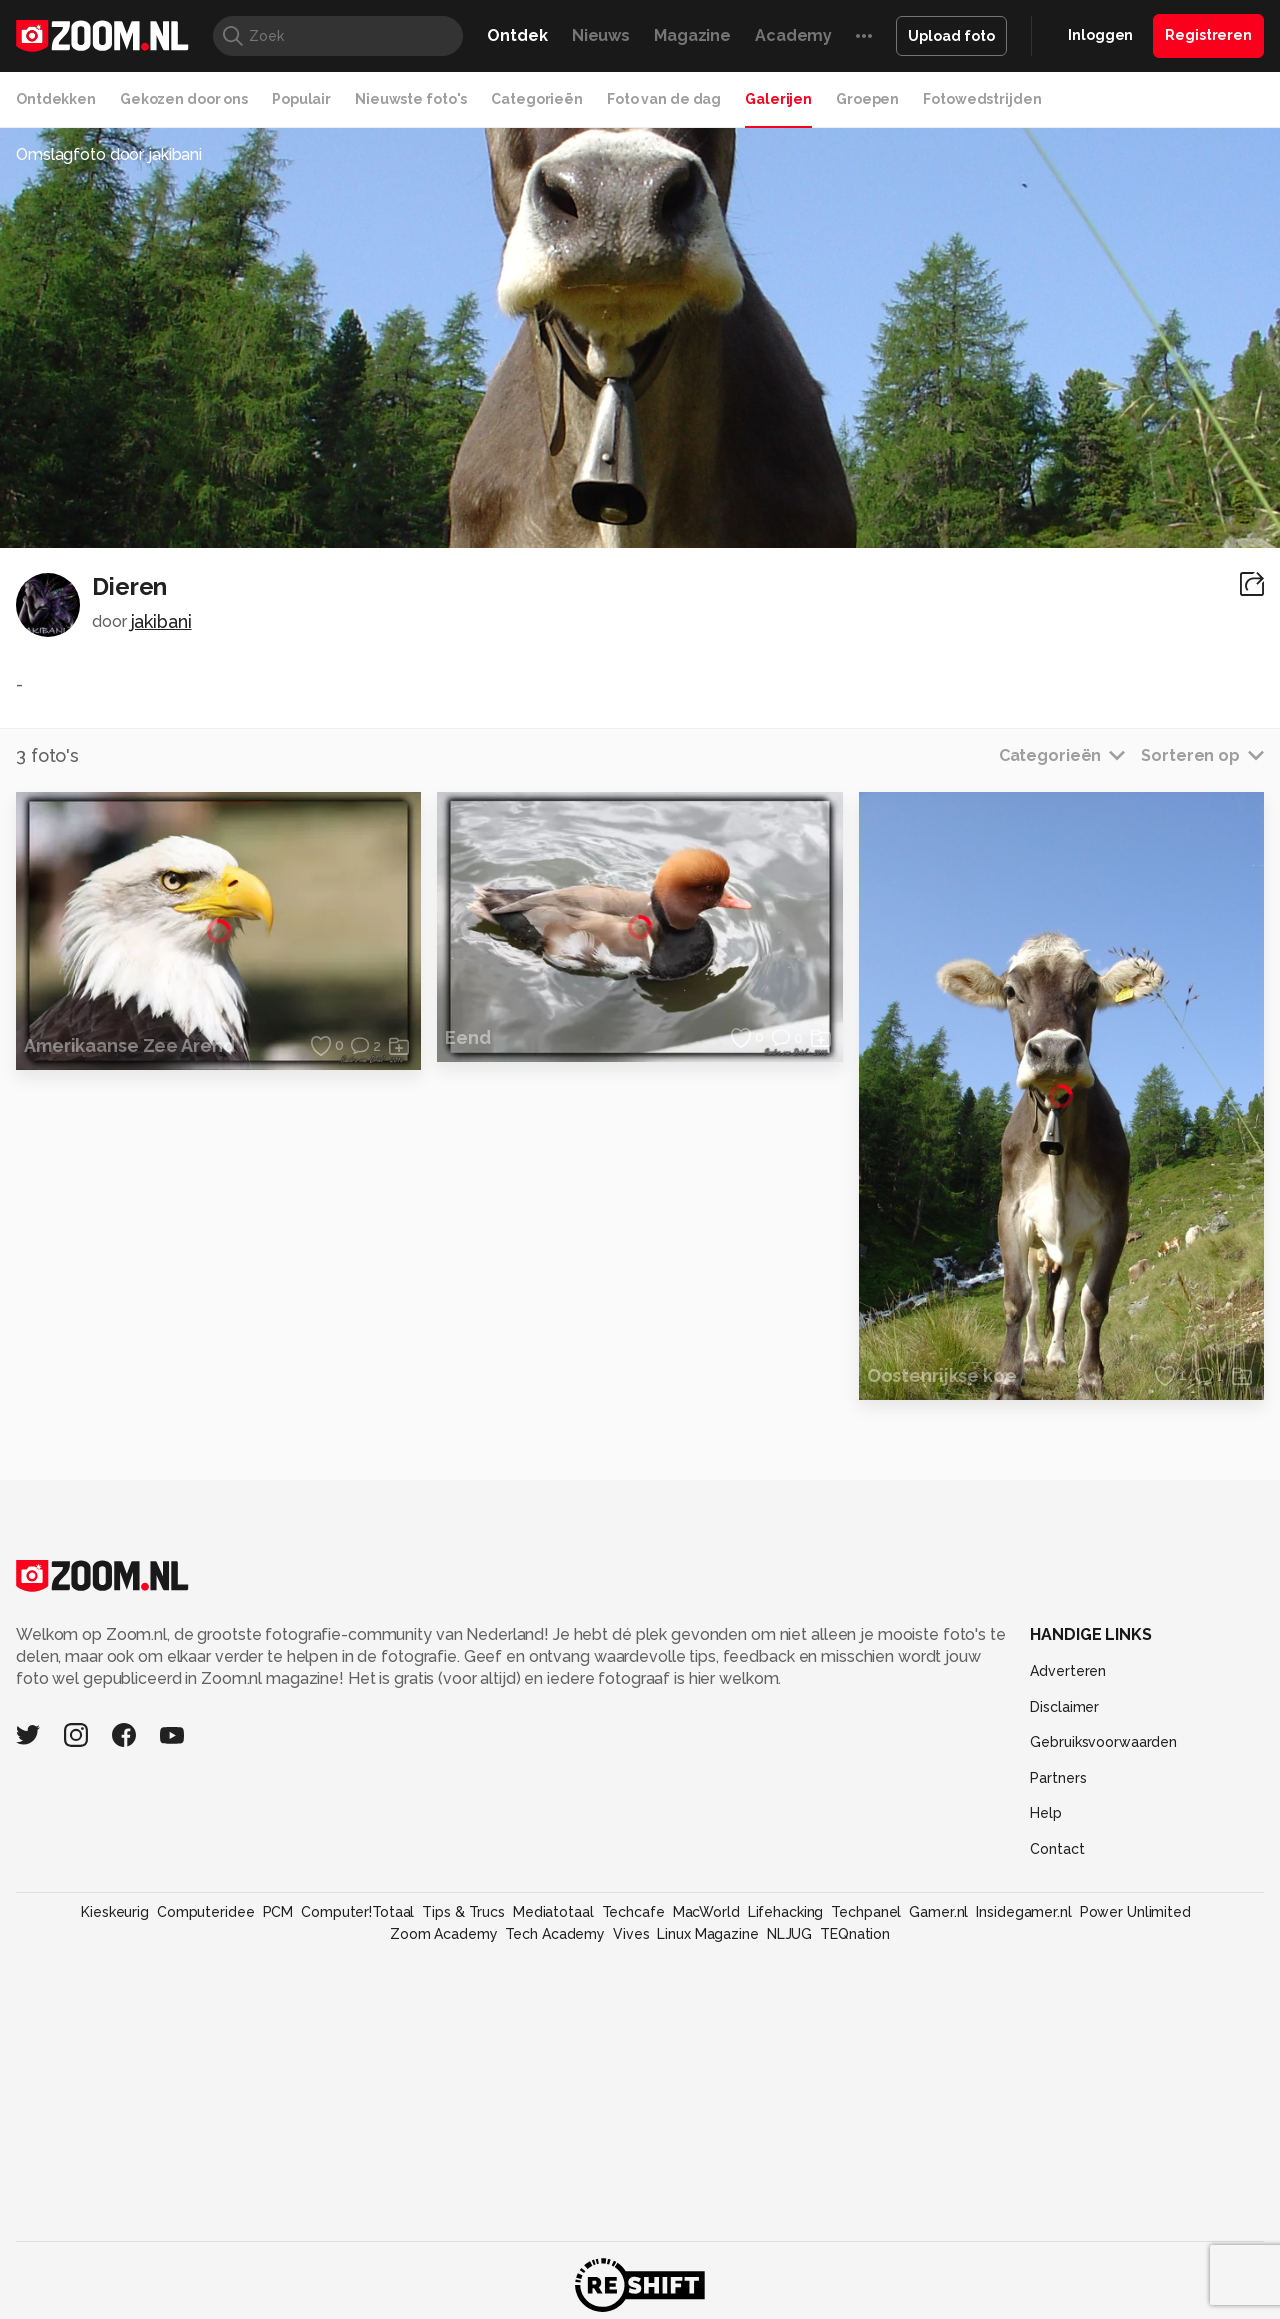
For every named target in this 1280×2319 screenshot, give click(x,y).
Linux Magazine (707, 1934)
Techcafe (633, 1912)
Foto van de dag (664, 99)
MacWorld (706, 1912)
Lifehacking (786, 1912)
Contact (1057, 1849)
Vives (631, 1934)
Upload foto (951, 36)
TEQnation (855, 1934)
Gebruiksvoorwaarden (1103, 1742)
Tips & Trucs (463, 1912)
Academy (793, 35)
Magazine (692, 35)
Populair (301, 99)
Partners (1058, 1778)
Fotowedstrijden (982, 99)
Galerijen (778, 99)
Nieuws (601, 35)
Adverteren (1068, 1671)
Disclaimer (1064, 1707)
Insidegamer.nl (1023, 1912)
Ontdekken (56, 99)
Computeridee (206, 1912)
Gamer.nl (938, 1912)
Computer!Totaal (357, 1912)
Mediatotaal (553, 1912)
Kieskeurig (115, 1912)
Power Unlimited (1135, 1912)
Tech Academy (555, 1934)
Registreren (1208, 35)
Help (1046, 1813)
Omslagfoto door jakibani (109, 154)
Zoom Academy (444, 1934)
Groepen (867, 99)
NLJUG (789, 1934)
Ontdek (517, 35)
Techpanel (866, 1912)
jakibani (161, 621)
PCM (278, 1912)
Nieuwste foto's (411, 99)
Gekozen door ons (184, 99)
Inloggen (1100, 35)
